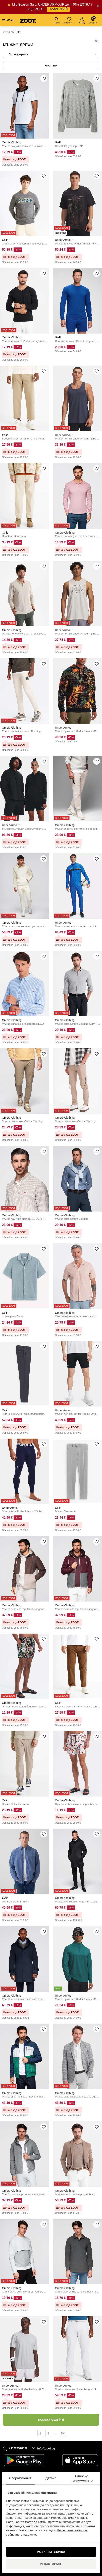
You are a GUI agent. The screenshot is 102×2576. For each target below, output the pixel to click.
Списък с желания (69, 20)
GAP (58, 142)
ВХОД (82, 20)
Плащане (92, 20)
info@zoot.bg (46, 2448)
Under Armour (63, 239)
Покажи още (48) (51, 2419)
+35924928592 (18, 2448)
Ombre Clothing (12, 142)
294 (63, 2433)
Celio (5, 239)
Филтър (51, 65)
